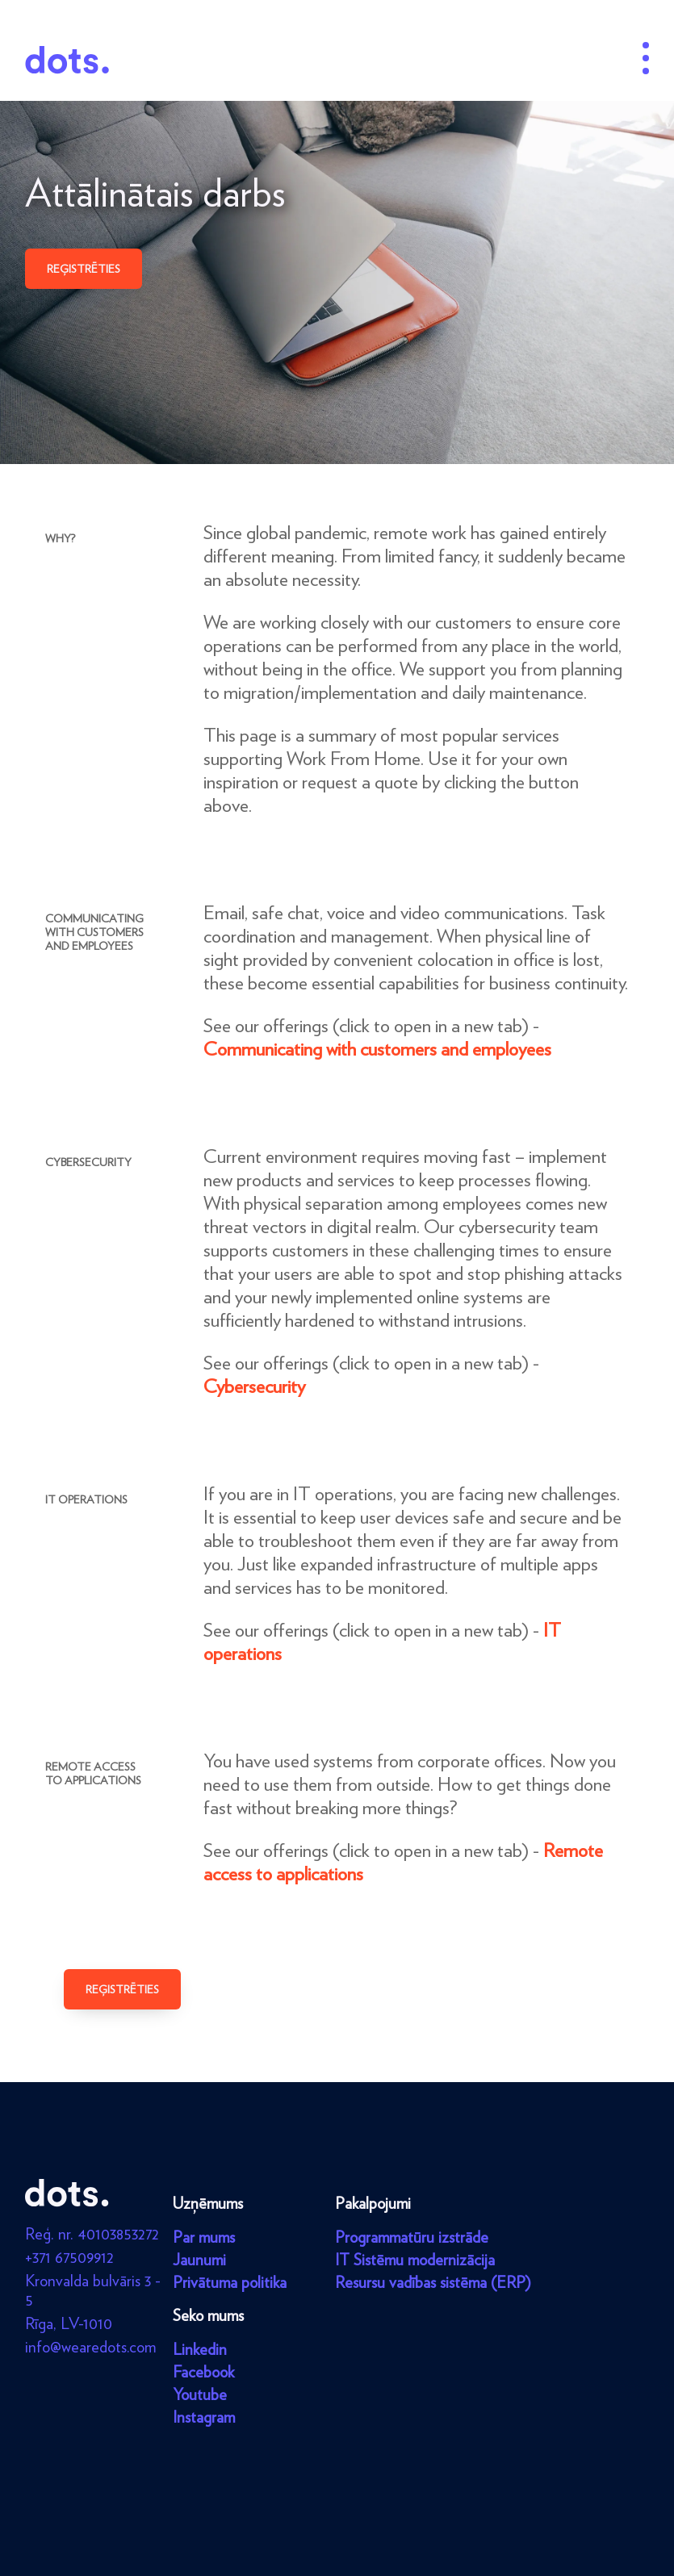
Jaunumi (199, 2259)
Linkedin (200, 2349)
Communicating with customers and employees (377, 1048)
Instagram (204, 2417)
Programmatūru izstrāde (411, 2237)
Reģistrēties (83, 268)
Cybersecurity (254, 1386)
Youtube (200, 2394)
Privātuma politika (230, 2282)
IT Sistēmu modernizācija (415, 2259)
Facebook (203, 2372)
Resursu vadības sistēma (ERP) (433, 2282)
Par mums (204, 2237)
